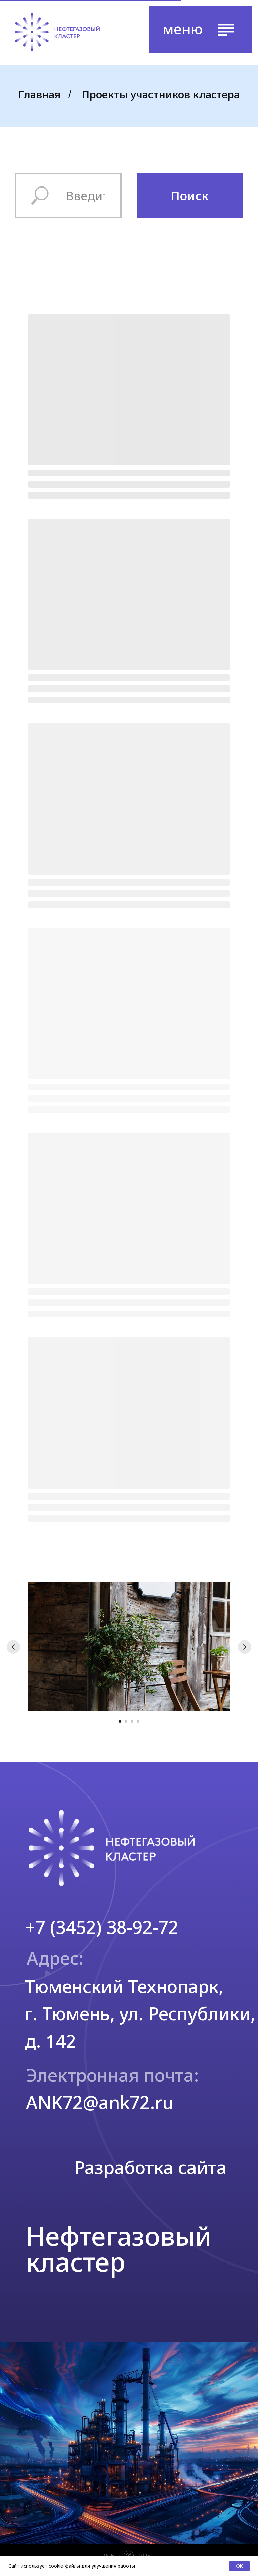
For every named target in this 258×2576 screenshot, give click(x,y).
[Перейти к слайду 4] (138, 1721)
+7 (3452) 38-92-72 (101, 1927)
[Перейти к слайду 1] (120, 1721)
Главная (39, 94)
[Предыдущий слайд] (13, 1647)
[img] (57, 32)
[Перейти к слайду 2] (126, 1721)
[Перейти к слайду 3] (132, 1721)
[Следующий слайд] (244, 1647)
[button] (200, 29)
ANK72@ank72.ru (99, 2102)
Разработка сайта (150, 2167)
